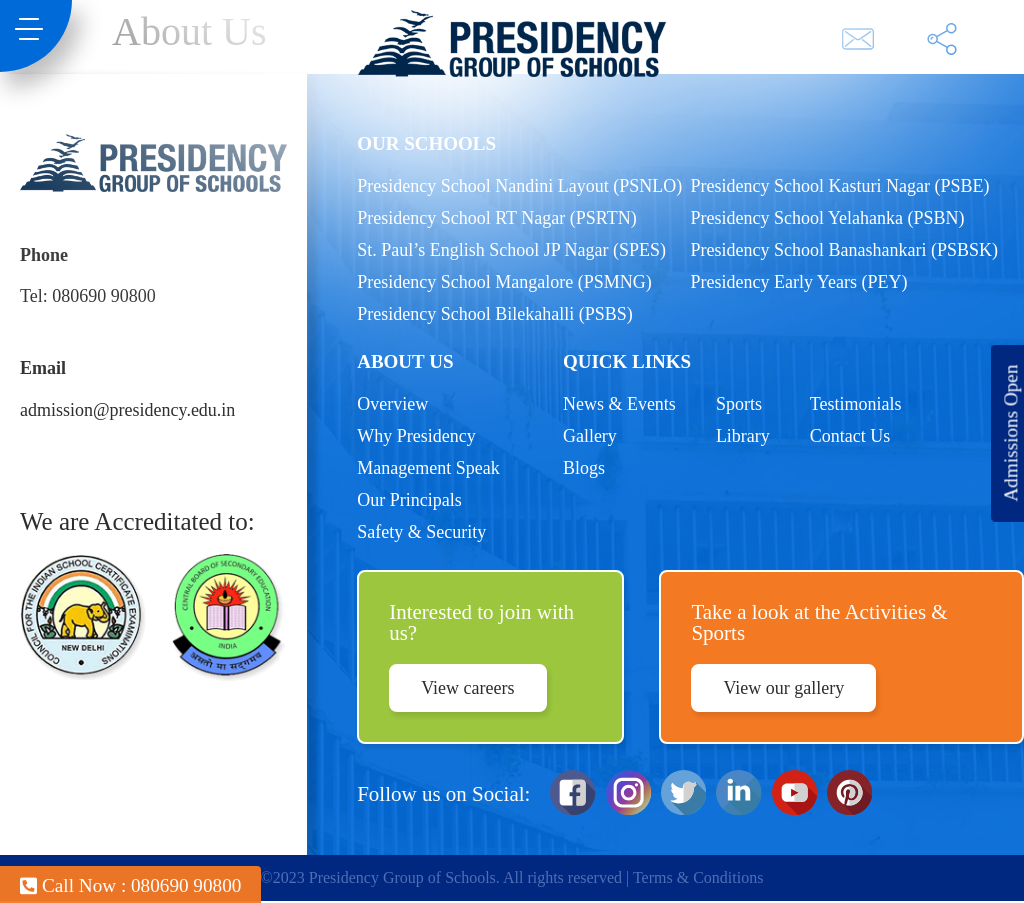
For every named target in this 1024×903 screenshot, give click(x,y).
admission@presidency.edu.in (127, 410)
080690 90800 (104, 296)
